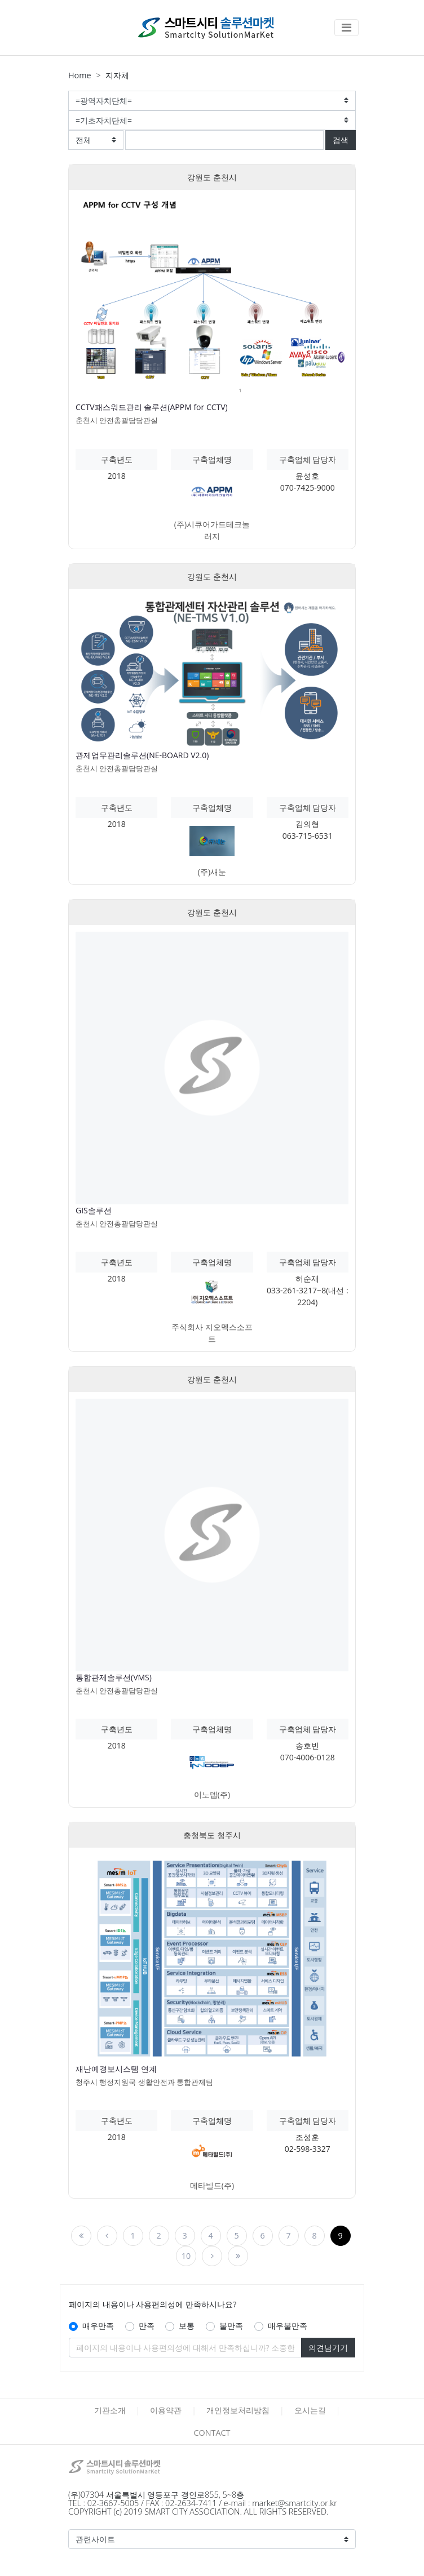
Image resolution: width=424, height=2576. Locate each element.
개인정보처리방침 (238, 2410)
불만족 (231, 2325)
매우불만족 (287, 2325)
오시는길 (310, 2410)
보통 (187, 2325)
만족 (146, 2325)
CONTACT (211, 2432)
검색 (340, 140)
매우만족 (98, 2325)
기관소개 (110, 2410)
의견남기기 (328, 2347)
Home (79, 75)
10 (186, 2255)
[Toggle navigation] (346, 27)
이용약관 (166, 2410)
